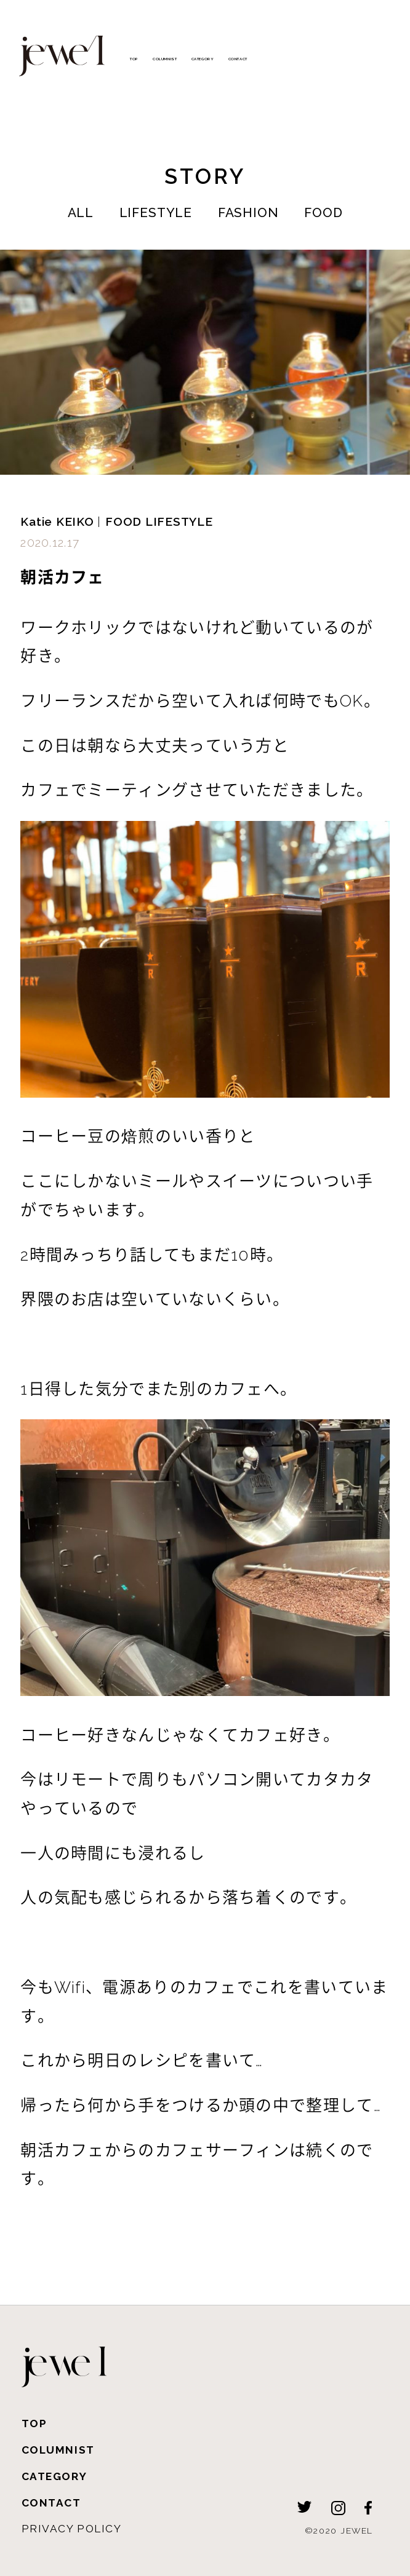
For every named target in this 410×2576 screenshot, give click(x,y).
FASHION (248, 212)
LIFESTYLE (155, 212)
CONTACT (237, 59)
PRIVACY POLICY (72, 2528)
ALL (81, 212)
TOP (134, 59)
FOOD (323, 212)
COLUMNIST (165, 59)
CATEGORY (202, 59)
